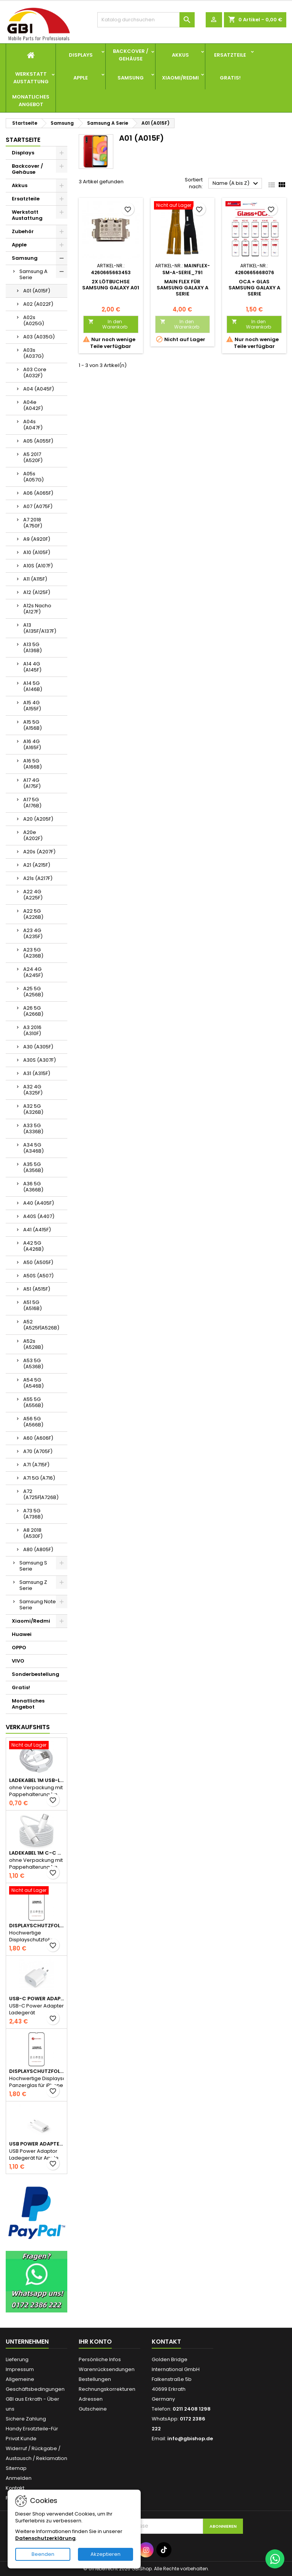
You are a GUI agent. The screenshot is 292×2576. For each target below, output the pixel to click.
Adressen (91, 2399)
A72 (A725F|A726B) (41, 1494)
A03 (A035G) (39, 336)
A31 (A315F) (36, 1073)
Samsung (130, 77)
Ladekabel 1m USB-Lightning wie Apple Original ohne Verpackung (36, 1780)
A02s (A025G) (33, 320)
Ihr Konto (95, 2341)
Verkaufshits (28, 1727)
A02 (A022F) (38, 304)
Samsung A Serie (33, 274)
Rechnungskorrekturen (107, 2389)
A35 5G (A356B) (33, 1167)
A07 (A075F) (37, 506)
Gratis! (230, 77)
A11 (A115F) (35, 579)
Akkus (180, 55)
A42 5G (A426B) (33, 1246)
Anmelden (19, 2478)
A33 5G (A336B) (33, 1128)
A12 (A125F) (36, 592)
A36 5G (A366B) (33, 1186)
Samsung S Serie (33, 1565)
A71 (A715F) (36, 1464)
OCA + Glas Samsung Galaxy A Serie (254, 287)
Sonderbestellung (35, 1674)
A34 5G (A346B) (33, 1148)
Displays (81, 55)
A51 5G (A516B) (32, 1305)
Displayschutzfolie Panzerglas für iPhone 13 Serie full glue (36, 1925)
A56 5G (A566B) (33, 1421)
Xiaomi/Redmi (180, 77)
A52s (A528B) (33, 1344)
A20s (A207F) (39, 851)
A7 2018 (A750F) (32, 522)
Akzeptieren (105, 2554)
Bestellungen (95, 2379)
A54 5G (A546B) (33, 1383)
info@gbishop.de (190, 2438)
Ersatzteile (230, 55)
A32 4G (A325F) (33, 1089)
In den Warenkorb (107, 324)
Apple (80, 77)
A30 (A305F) (38, 1046)
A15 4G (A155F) (32, 705)
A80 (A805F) (38, 1549)
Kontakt (15, 2488)
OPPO (19, 1647)
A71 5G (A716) (39, 1478)
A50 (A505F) (38, 1262)
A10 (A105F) (36, 552)
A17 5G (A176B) (32, 802)
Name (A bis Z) (236, 183)
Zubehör (23, 231)
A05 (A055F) (38, 441)
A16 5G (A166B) (32, 763)
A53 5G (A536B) (33, 1363)
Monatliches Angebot (30, 100)
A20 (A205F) (38, 819)
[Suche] (146, 19)
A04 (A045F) (38, 388)
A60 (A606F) (38, 1438)
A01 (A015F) (36, 290)
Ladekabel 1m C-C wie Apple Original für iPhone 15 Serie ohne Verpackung (36, 1853)
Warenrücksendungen (107, 2369)
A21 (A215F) (36, 865)
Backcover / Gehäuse (130, 55)
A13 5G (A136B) (32, 647)
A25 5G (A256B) (33, 991)
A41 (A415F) (37, 1229)
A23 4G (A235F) (33, 933)
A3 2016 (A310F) (32, 1030)
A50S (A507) (38, 1275)
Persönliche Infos (100, 2359)
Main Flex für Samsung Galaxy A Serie (182, 287)
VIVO (18, 1660)
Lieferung (17, 2359)
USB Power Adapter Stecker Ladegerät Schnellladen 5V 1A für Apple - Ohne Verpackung (36, 2144)
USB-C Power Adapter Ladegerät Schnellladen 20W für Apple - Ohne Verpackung (36, 1998)
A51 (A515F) (36, 1289)
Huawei (22, 1634)
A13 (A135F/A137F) (39, 628)
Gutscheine (93, 2408)
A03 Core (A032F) (34, 372)
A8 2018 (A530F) (33, 1533)
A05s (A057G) (33, 476)
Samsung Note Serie (37, 1604)
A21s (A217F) (37, 878)
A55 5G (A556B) (33, 1402)
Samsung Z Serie (33, 1585)
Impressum (20, 2369)
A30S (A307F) (39, 1060)
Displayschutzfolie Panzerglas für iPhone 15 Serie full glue (36, 2071)
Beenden (43, 2554)
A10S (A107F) (38, 565)
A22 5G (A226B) (33, 914)
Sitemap (16, 2468)
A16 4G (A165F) (32, 744)
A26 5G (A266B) (33, 1011)
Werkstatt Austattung (31, 77)
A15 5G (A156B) (32, 725)
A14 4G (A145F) (32, 666)
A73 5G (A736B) (33, 1513)
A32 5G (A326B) (33, 1109)
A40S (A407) (38, 1216)
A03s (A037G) (33, 353)
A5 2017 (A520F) (33, 457)
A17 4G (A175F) (32, 783)
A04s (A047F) (33, 424)
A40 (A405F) (38, 1203)
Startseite (23, 139)
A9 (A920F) (36, 539)
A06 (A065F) (38, 493)
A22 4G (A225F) (33, 894)
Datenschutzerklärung (45, 2538)
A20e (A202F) (33, 835)
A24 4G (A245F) (33, 972)
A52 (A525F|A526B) (41, 1324)
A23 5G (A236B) (33, 952)
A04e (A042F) (33, 405)
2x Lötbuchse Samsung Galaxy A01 (110, 284)
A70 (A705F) (37, 1451)
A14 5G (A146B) (32, 686)
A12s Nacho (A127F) (37, 608)
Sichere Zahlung (26, 2418)
